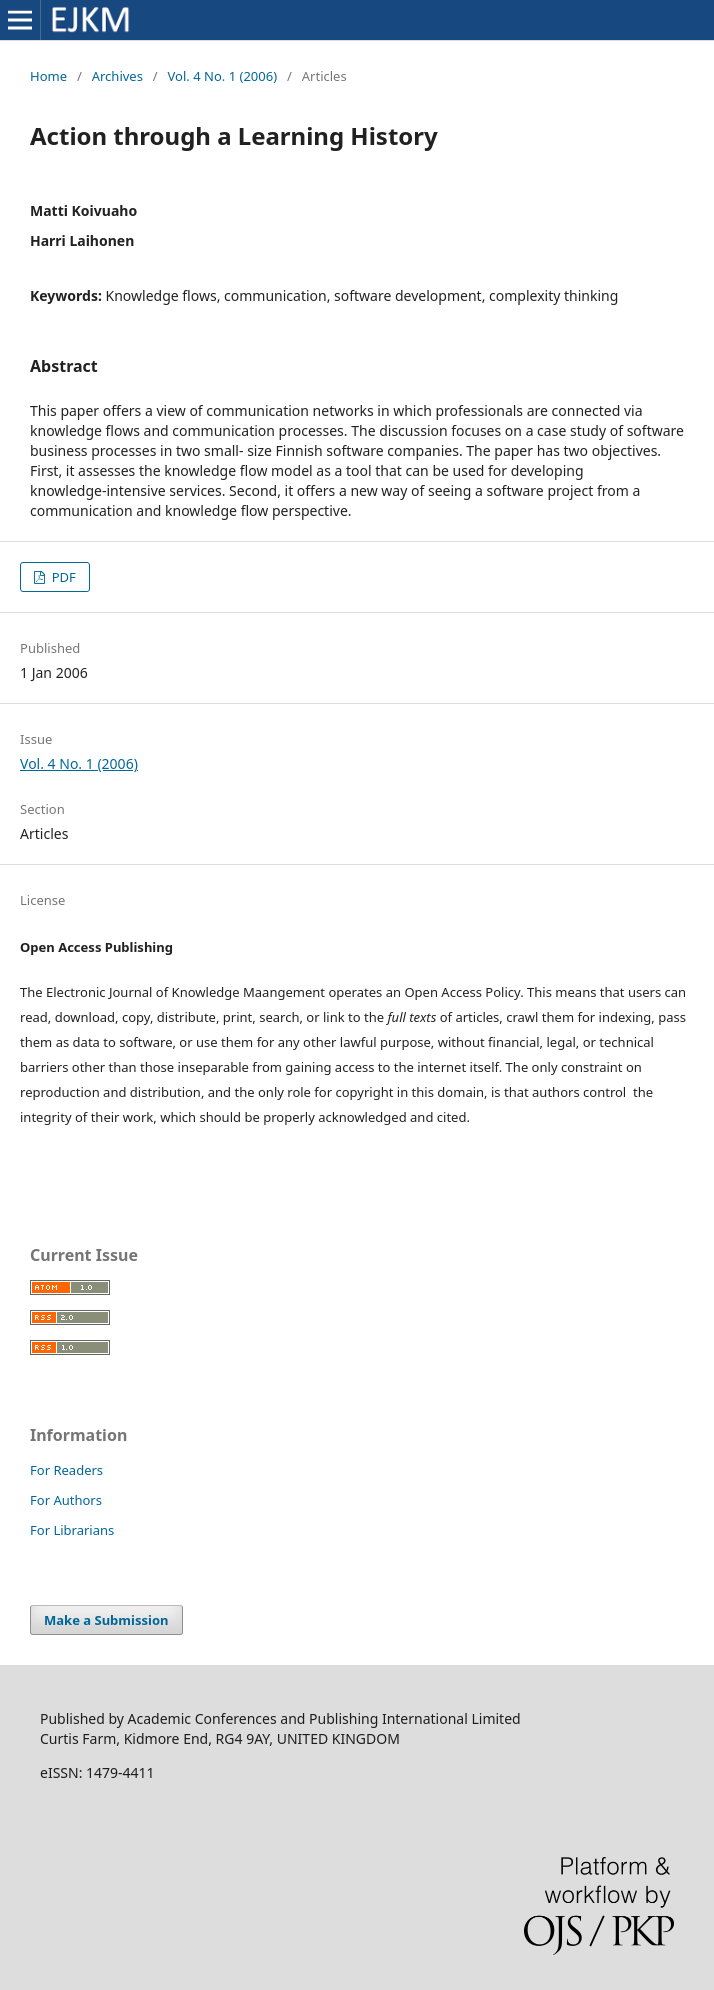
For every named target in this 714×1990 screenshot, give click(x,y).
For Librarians (72, 1530)
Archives (117, 76)
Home (48, 76)
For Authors (66, 1500)
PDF (62, 577)
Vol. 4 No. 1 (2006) (223, 76)
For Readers (66, 1470)
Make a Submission (106, 1620)
